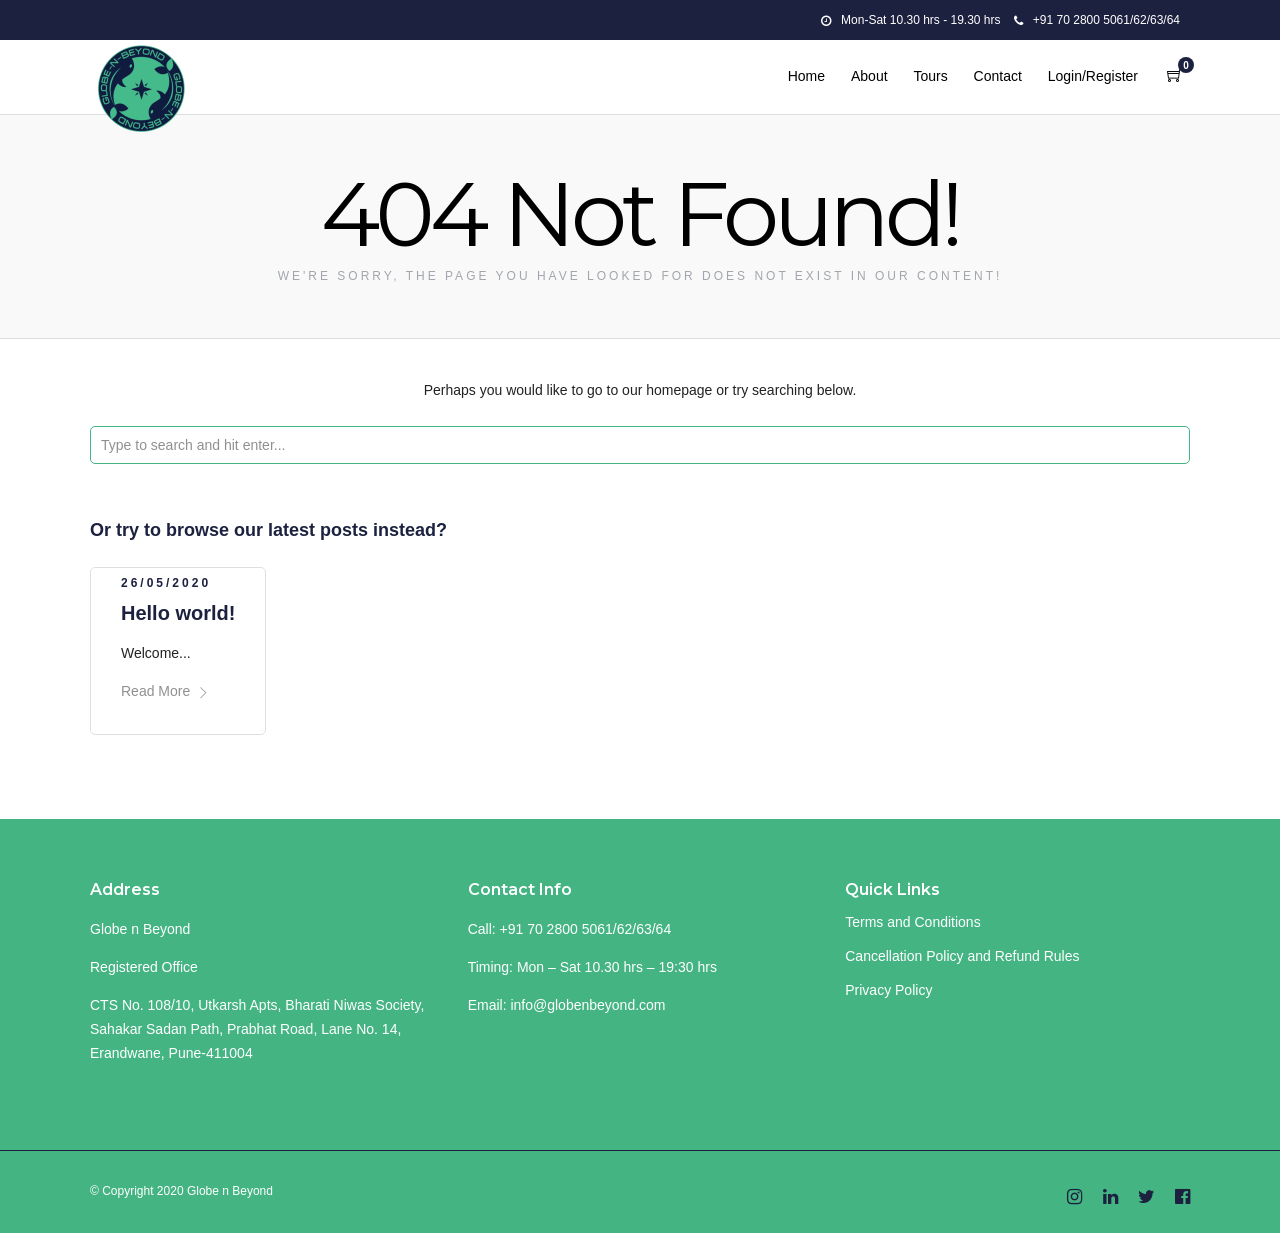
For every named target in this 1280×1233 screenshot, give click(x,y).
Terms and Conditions (912, 922)
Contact (998, 76)
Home (806, 76)
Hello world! (178, 613)
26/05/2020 (166, 583)
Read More (165, 691)
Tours (930, 76)
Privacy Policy (888, 990)
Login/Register (1093, 76)
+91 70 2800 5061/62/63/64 (1097, 20)
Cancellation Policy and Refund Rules (962, 956)
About (869, 76)
